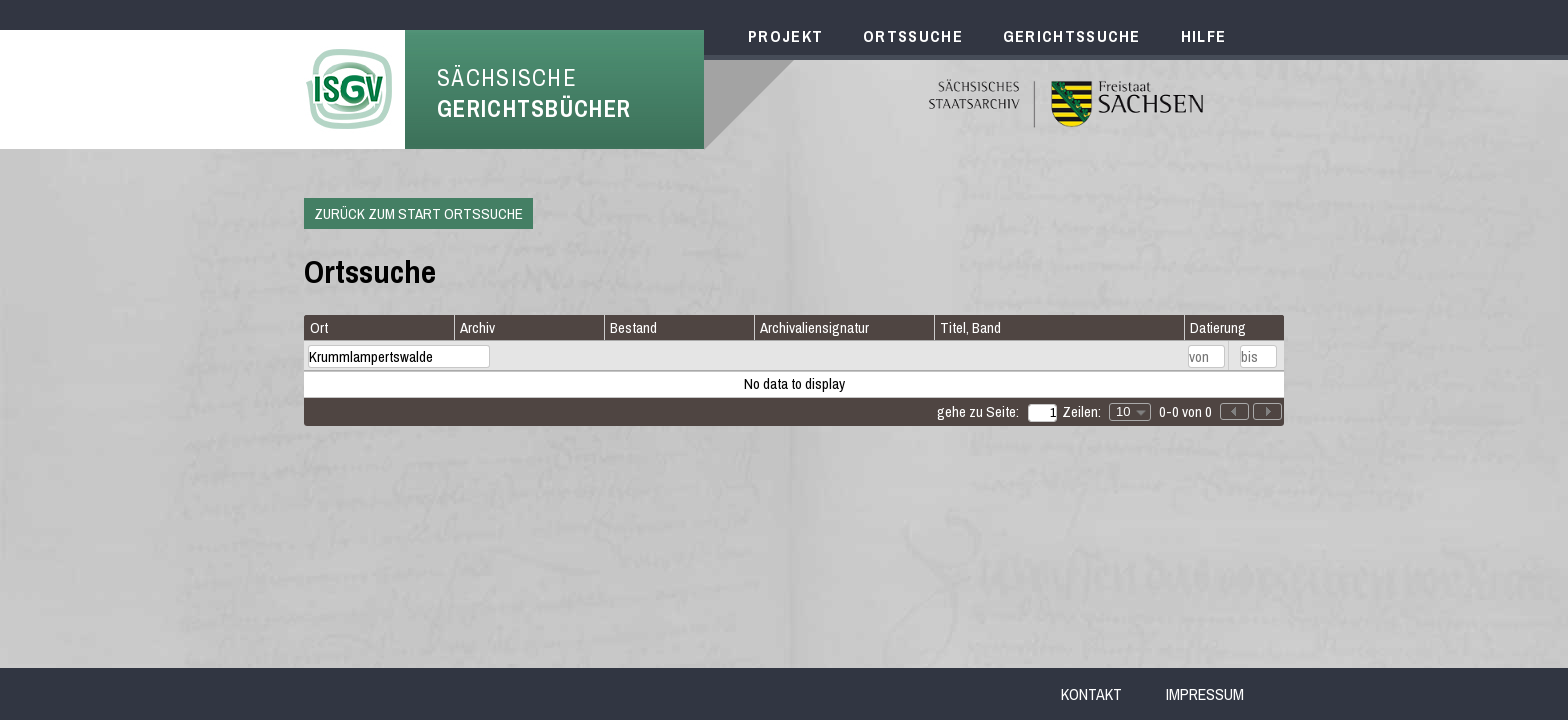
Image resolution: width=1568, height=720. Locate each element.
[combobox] (1130, 412)
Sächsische (534, 93)
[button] (1267, 411)
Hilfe (1204, 36)
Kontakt (1091, 694)
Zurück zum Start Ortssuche (418, 213)
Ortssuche (913, 36)
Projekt (785, 36)
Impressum (1205, 694)
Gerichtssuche (1072, 36)
